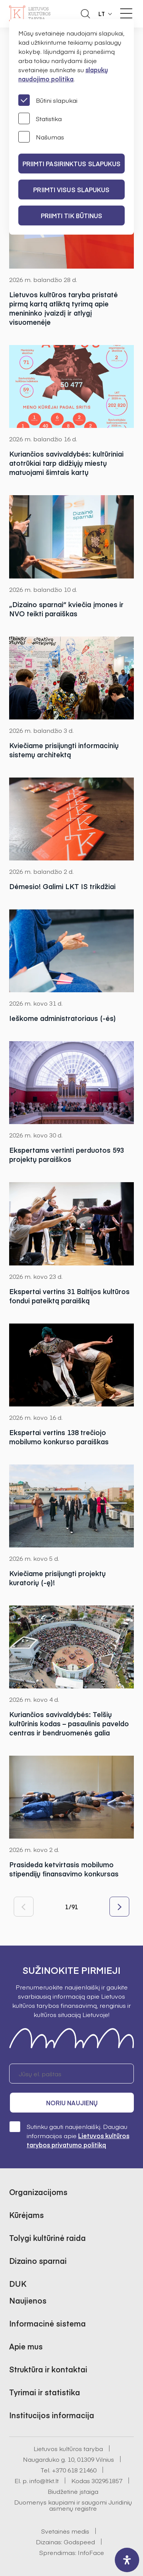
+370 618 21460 (74, 2470)
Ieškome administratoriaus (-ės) (62, 1018)
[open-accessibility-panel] (127, 2560)
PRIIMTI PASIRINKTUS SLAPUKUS (71, 163)
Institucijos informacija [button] (51, 2415)
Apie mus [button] (26, 2346)
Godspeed (79, 2541)
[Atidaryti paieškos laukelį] (85, 14)
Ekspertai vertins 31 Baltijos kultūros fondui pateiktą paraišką (69, 1296)
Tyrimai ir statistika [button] (44, 2392)
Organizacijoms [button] (38, 2192)
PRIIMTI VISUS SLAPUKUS (71, 189)
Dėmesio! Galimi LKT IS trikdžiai (62, 886)
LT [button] (101, 14)
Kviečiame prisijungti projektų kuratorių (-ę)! (57, 1578)
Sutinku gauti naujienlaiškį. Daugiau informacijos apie (69, 2135)
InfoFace (91, 2552)
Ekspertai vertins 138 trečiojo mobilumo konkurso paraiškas (59, 1437)
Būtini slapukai (47, 100)
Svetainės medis (65, 2531)
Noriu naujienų (72, 2102)
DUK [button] (17, 2283)
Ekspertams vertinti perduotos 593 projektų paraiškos (66, 1154)
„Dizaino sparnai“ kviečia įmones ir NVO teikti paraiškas (66, 609)
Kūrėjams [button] (26, 2215)
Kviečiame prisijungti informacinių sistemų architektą (64, 750)
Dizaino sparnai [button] (38, 2260)
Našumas (41, 136)
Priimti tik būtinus (72, 215)
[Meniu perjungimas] (126, 13)
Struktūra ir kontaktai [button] (48, 2369)
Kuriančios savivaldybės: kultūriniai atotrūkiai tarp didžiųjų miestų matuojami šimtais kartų (66, 463)
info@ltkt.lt (44, 2480)
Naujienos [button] (28, 2300)
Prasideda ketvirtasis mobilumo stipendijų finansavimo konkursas (64, 1869)
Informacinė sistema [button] (47, 2323)
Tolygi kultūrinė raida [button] (47, 2238)
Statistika (40, 118)
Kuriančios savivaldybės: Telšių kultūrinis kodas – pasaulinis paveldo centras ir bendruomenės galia (69, 1723)
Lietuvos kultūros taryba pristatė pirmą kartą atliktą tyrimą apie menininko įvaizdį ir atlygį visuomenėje (63, 308)
